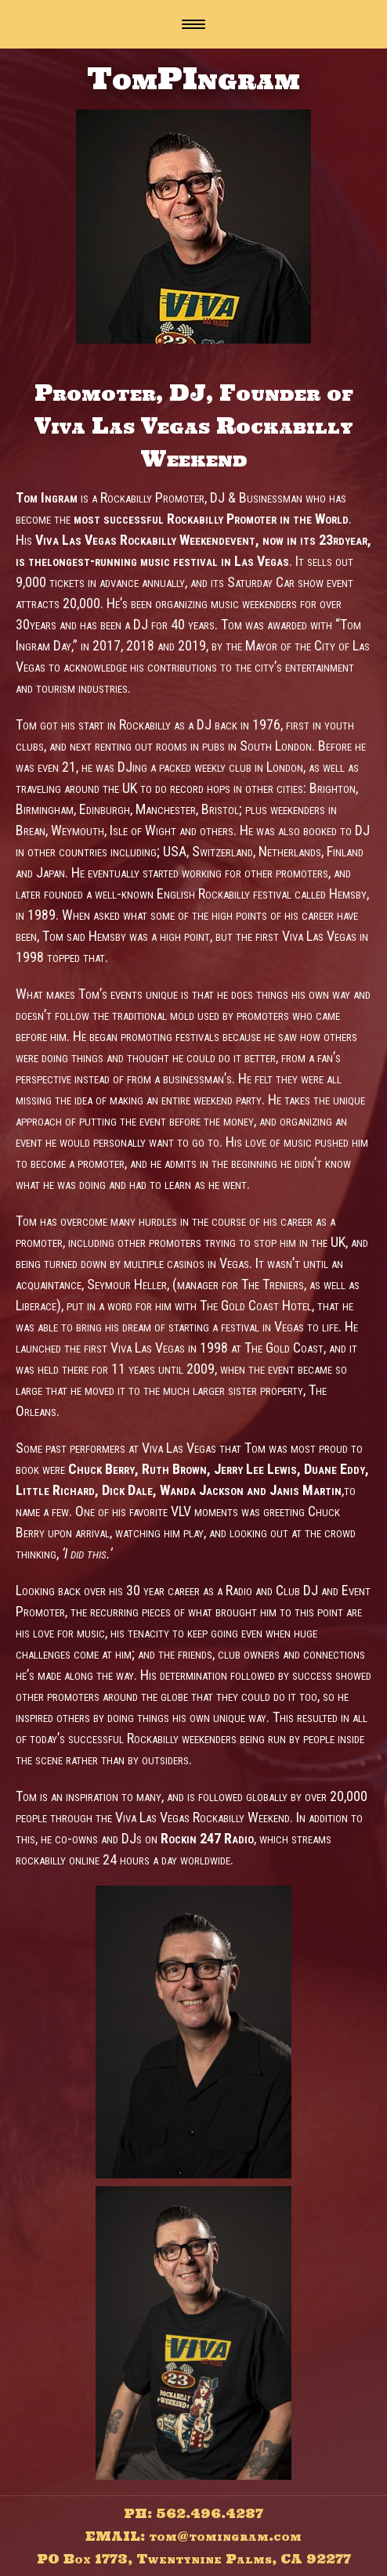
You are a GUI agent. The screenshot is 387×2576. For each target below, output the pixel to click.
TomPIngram (193, 78)
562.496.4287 (209, 2513)
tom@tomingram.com (225, 2536)
